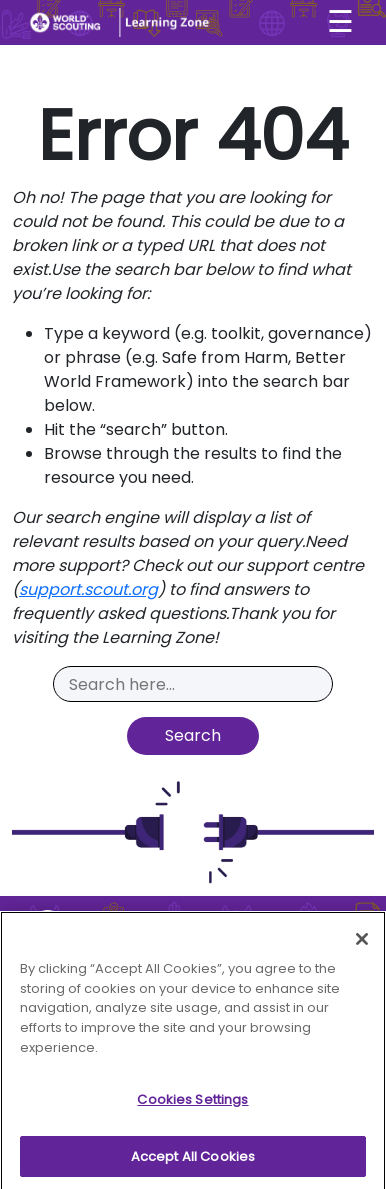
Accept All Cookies (193, 1161)
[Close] (362, 944)
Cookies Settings (192, 1104)
